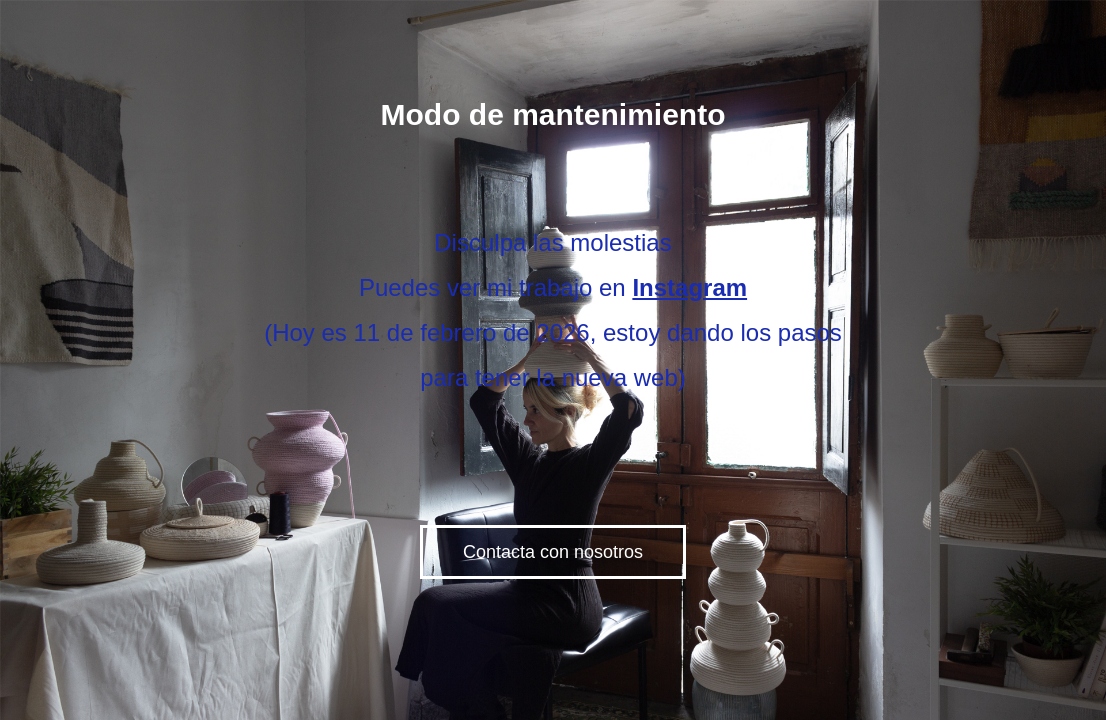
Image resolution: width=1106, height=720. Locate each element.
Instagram (689, 287)
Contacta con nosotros (553, 552)
